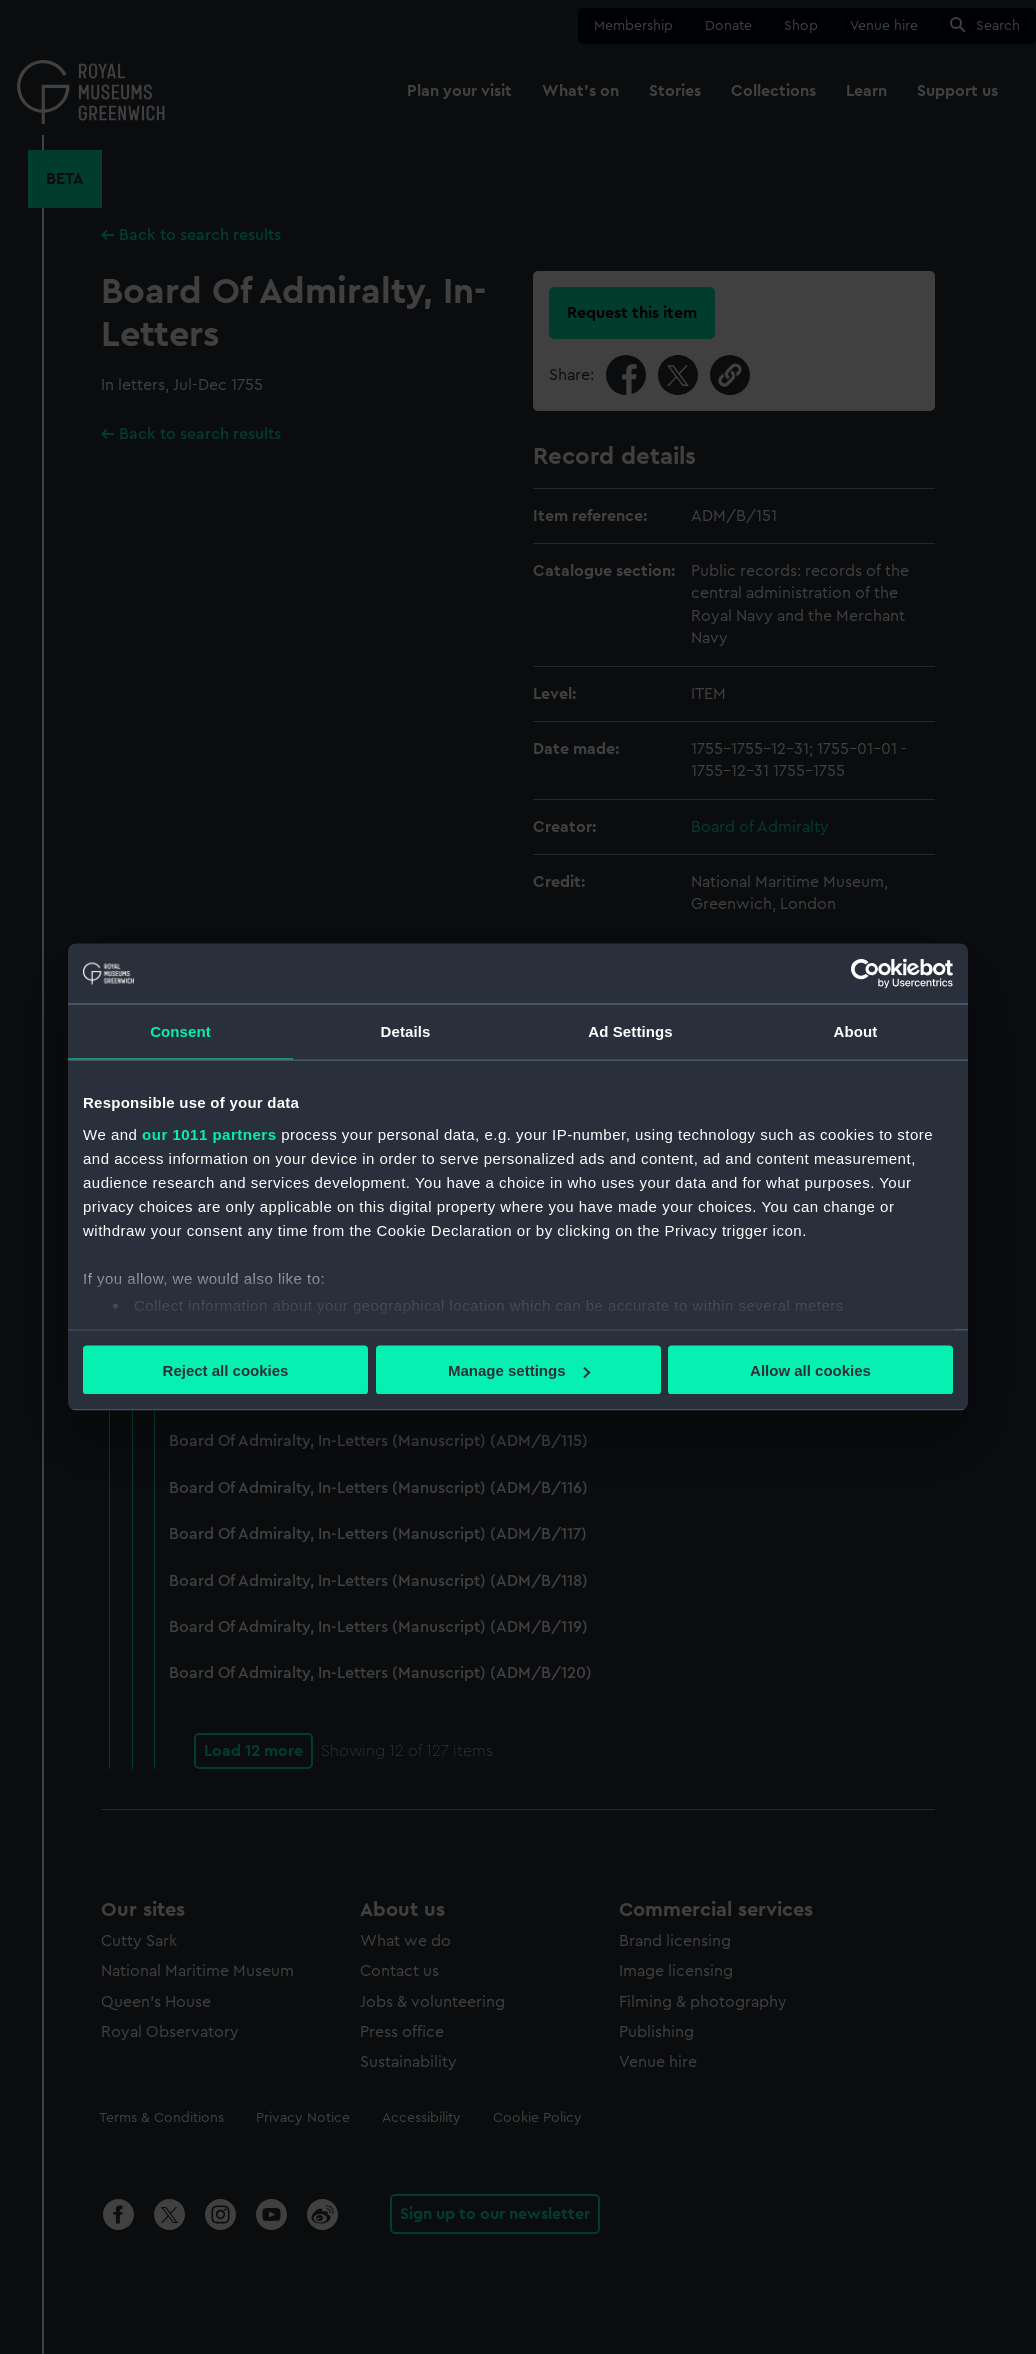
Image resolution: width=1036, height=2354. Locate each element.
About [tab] (856, 1031)
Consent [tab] (180, 1031)
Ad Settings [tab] (630, 1031)
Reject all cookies (226, 1370)
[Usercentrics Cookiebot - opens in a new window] (865, 974)
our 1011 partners (209, 1133)
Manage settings (519, 1370)
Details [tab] (406, 1031)
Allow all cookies (810, 1370)
